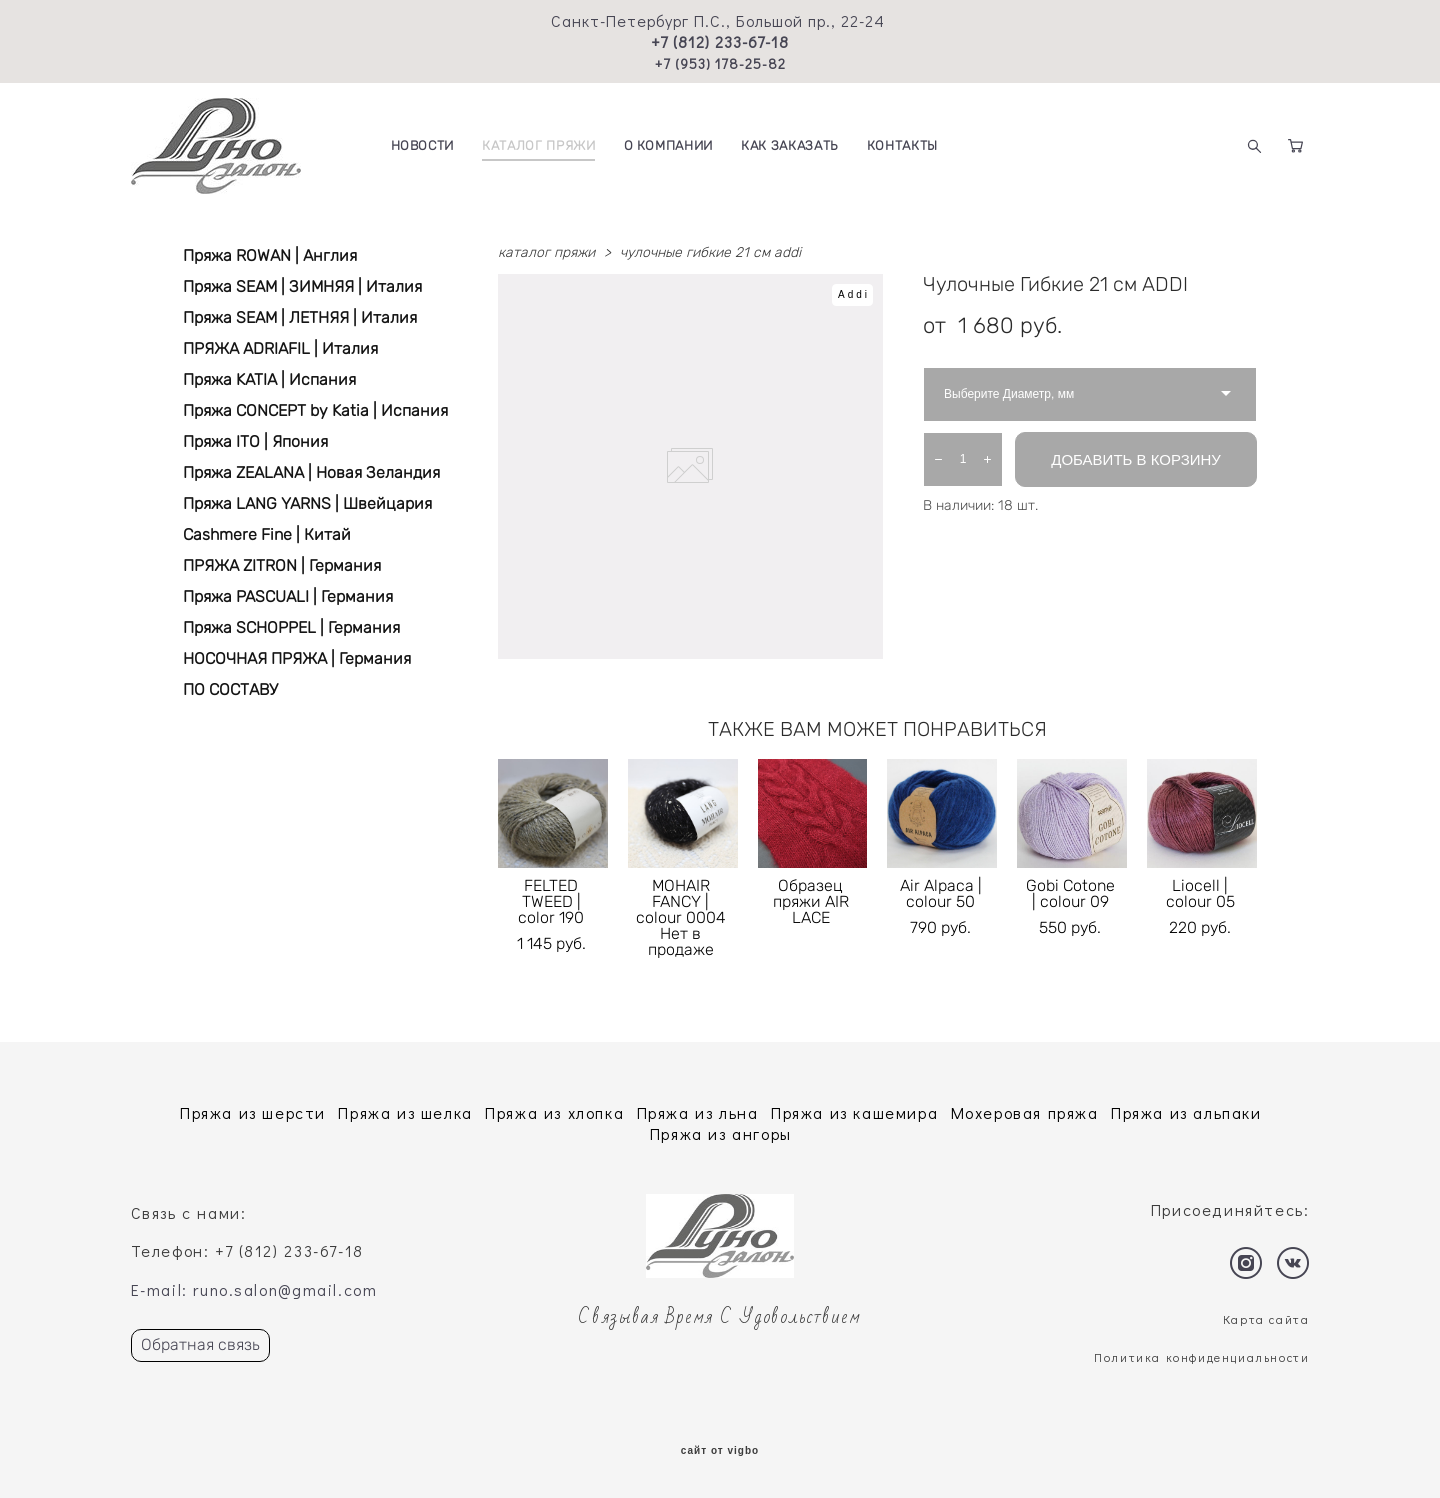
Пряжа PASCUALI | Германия (288, 596)
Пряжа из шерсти (253, 1112)
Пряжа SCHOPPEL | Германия (291, 627)
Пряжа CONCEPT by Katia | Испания (315, 410)
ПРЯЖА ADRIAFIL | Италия (280, 348)
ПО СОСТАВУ (230, 689)
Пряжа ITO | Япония (255, 441)
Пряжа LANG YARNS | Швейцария (307, 503)
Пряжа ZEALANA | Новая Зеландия (311, 472)
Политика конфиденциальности (1201, 1357)
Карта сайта (1266, 1319)
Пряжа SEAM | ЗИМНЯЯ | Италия (302, 286)
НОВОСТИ (423, 145)
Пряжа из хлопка (554, 1112)
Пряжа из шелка (405, 1112)
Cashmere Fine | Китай (267, 534)
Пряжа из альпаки (1186, 1112)
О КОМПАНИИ (669, 145)
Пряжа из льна (698, 1112)
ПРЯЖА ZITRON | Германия (282, 565)
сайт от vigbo (720, 1451)
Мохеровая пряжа (1025, 1112)
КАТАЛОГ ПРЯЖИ (538, 145)
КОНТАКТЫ (902, 145)
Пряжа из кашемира (854, 1112)
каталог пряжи (546, 252)
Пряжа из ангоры (721, 1133)
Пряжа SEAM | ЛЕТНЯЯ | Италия (300, 317)
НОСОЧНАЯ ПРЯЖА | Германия (297, 658)
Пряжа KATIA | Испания (269, 379)
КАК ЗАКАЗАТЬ (790, 145)
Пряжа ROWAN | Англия (270, 255)
